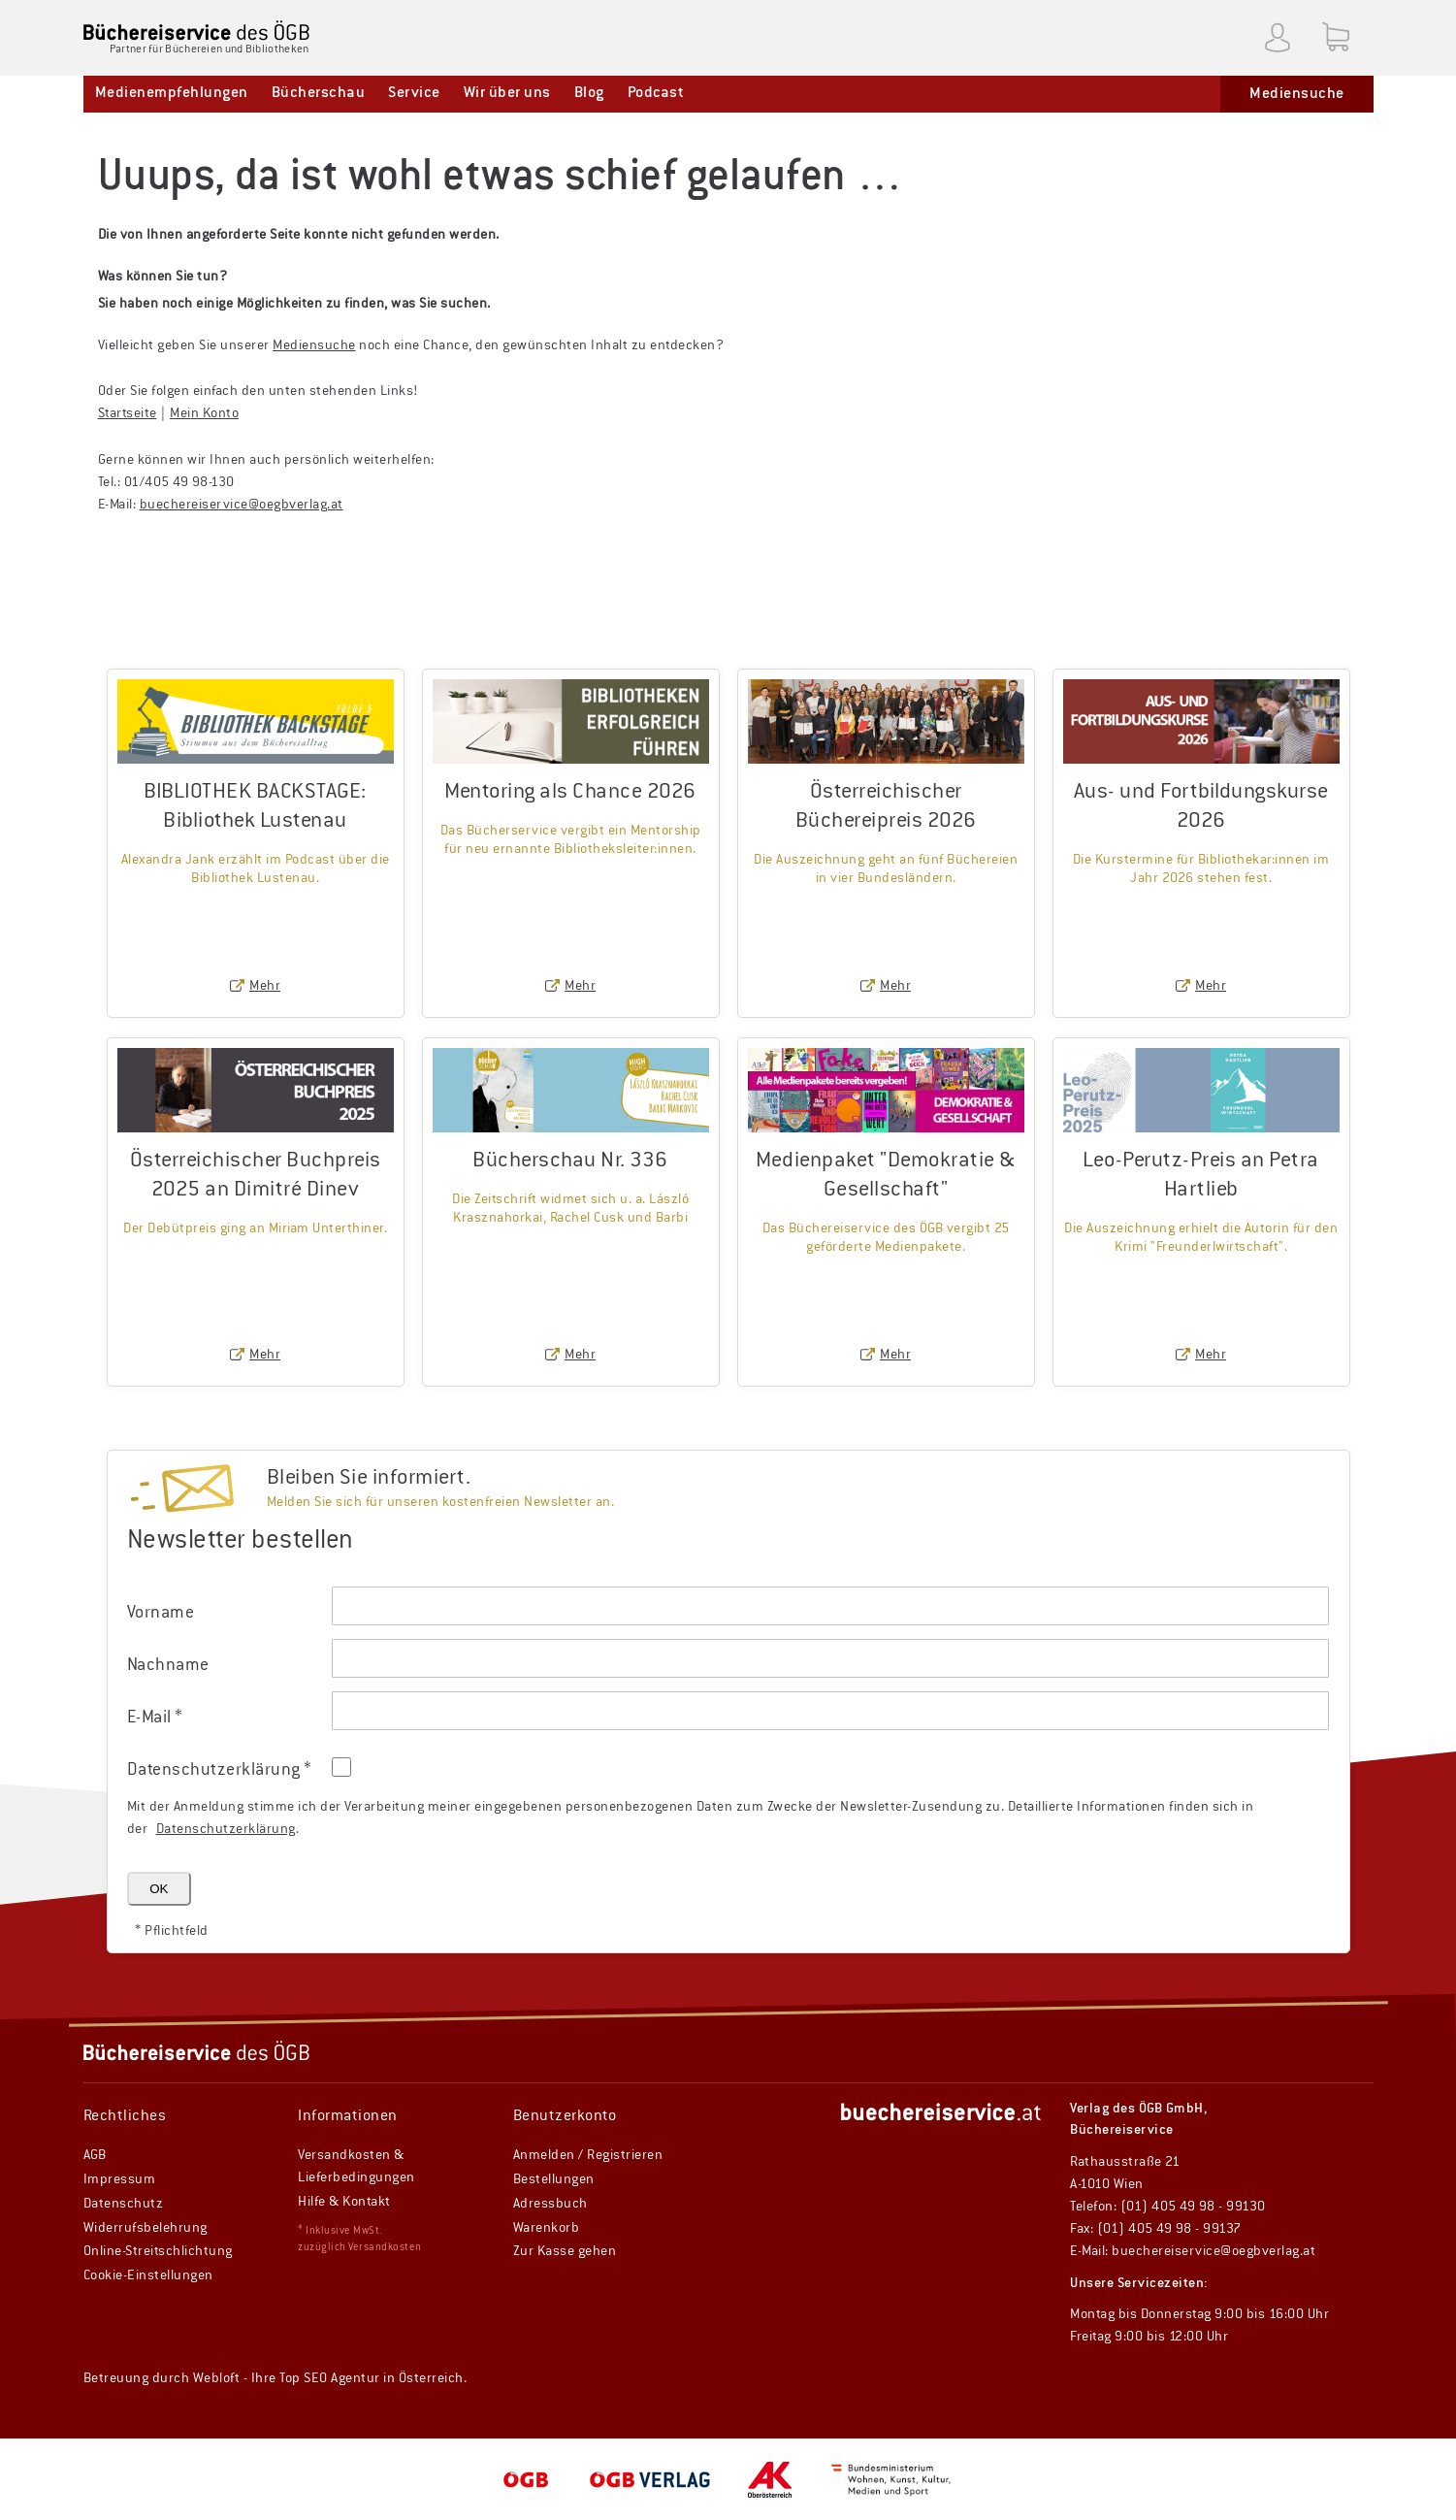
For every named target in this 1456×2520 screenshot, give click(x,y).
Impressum (119, 2179)
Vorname (161, 1612)
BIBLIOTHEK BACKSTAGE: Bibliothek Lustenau (255, 807)
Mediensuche (1296, 94)
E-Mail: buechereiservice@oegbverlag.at (1192, 2251)
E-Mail (155, 1717)
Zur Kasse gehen (565, 2251)
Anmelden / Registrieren (588, 2155)
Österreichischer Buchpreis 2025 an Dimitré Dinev (255, 1175)
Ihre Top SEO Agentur (315, 2378)
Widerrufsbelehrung (145, 2228)
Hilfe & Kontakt (344, 2201)
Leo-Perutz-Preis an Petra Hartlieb (1201, 1175)
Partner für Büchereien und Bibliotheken (209, 49)
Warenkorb (546, 2228)
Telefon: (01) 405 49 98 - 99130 (1168, 2206)
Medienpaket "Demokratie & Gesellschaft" (886, 1175)
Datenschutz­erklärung (219, 1770)
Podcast (656, 93)
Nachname (168, 1665)
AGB (95, 2155)
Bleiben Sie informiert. (369, 1478)
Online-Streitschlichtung (158, 2251)
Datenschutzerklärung (226, 1829)
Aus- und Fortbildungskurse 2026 (1201, 807)
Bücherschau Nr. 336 (570, 1161)
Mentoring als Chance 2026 (570, 792)
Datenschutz (123, 2203)
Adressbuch (550, 2203)
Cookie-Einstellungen (148, 2275)
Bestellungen (554, 2179)
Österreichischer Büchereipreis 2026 (886, 807)
